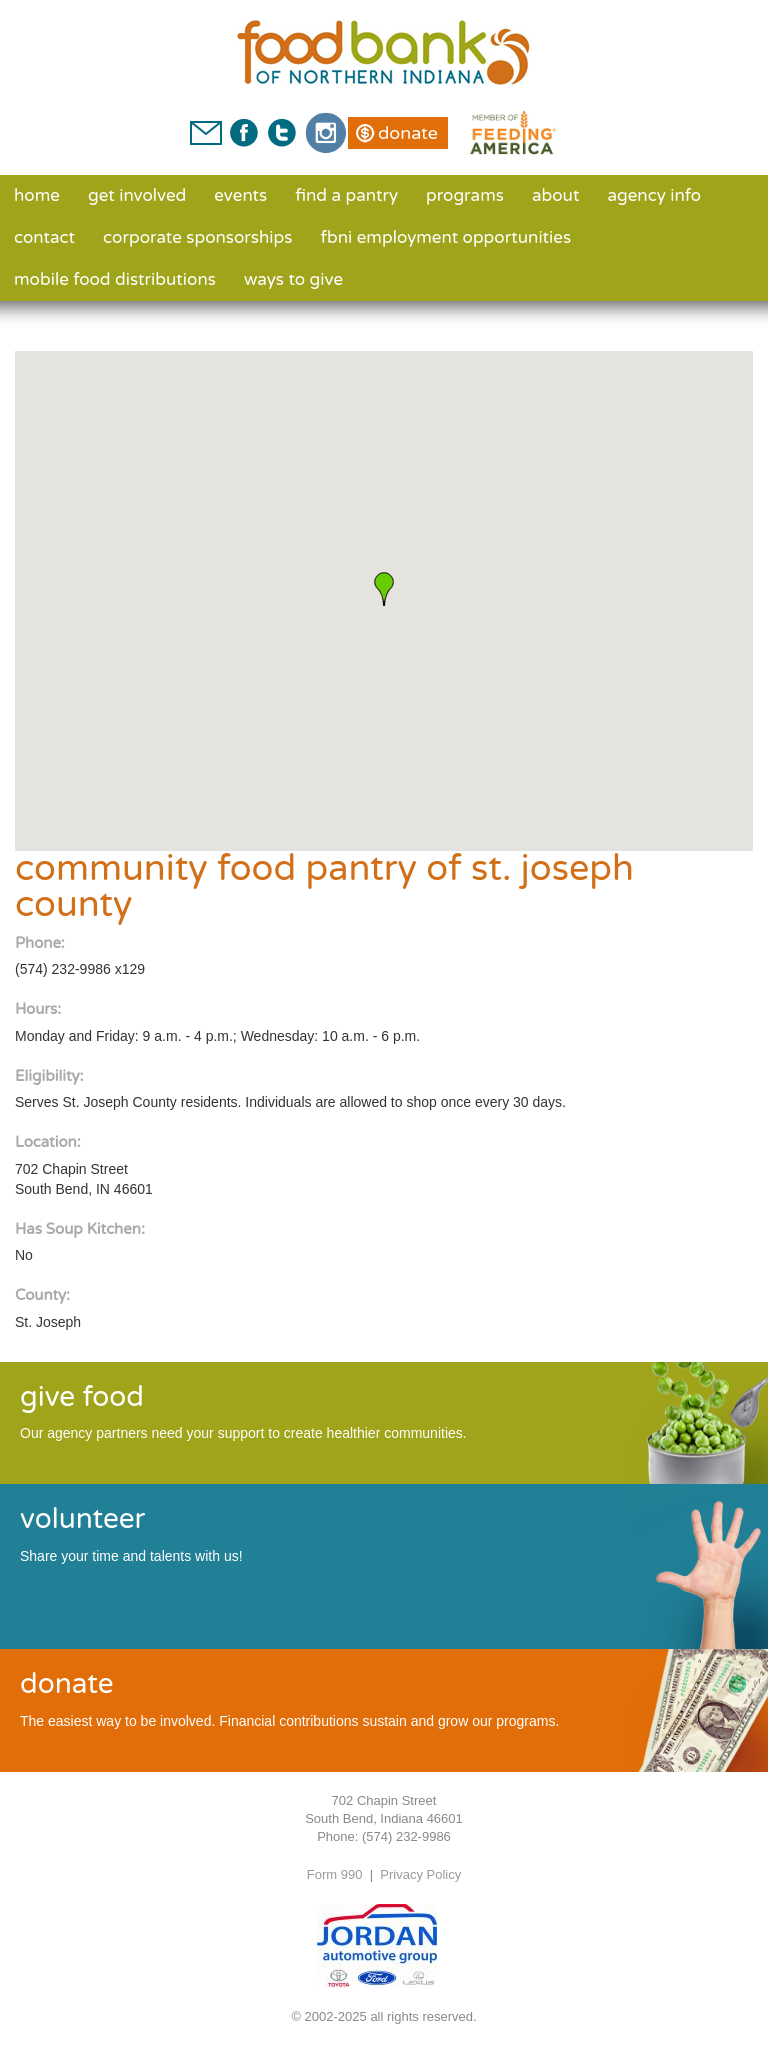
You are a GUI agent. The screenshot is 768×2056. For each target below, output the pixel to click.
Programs (465, 195)
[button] (384, 589)
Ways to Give (293, 279)
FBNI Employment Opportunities (446, 237)
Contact (44, 237)
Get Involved (137, 195)
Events (240, 195)
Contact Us (206, 133)
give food (82, 1397)
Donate (408, 133)
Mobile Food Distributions (115, 279)
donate (67, 1684)
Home (37, 195)
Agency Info (654, 195)
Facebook (244, 133)
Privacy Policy (420, 1874)
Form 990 (335, 1874)
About (555, 195)
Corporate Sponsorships (197, 237)
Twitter (281, 133)
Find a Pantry (346, 195)
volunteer (82, 1519)
